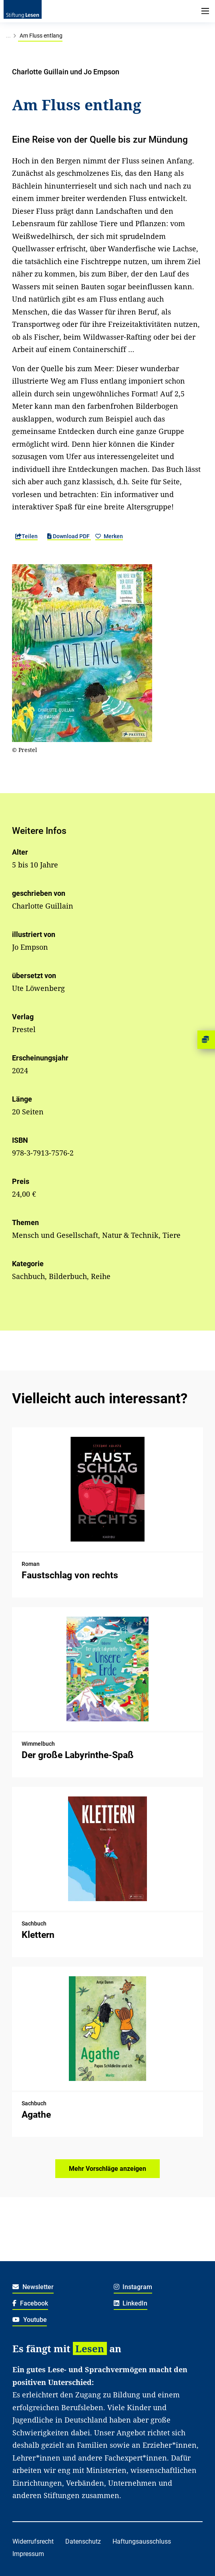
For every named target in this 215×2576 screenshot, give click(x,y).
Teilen (26, 536)
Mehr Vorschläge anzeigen (107, 2168)
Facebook (30, 2303)
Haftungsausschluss (142, 2541)
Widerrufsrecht (33, 2541)
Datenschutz (83, 2541)
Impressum (28, 2554)
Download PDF (69, 536)
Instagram (133, 2287)
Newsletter (33, 2287)
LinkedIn (131, 2303)
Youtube (29, 2319)
